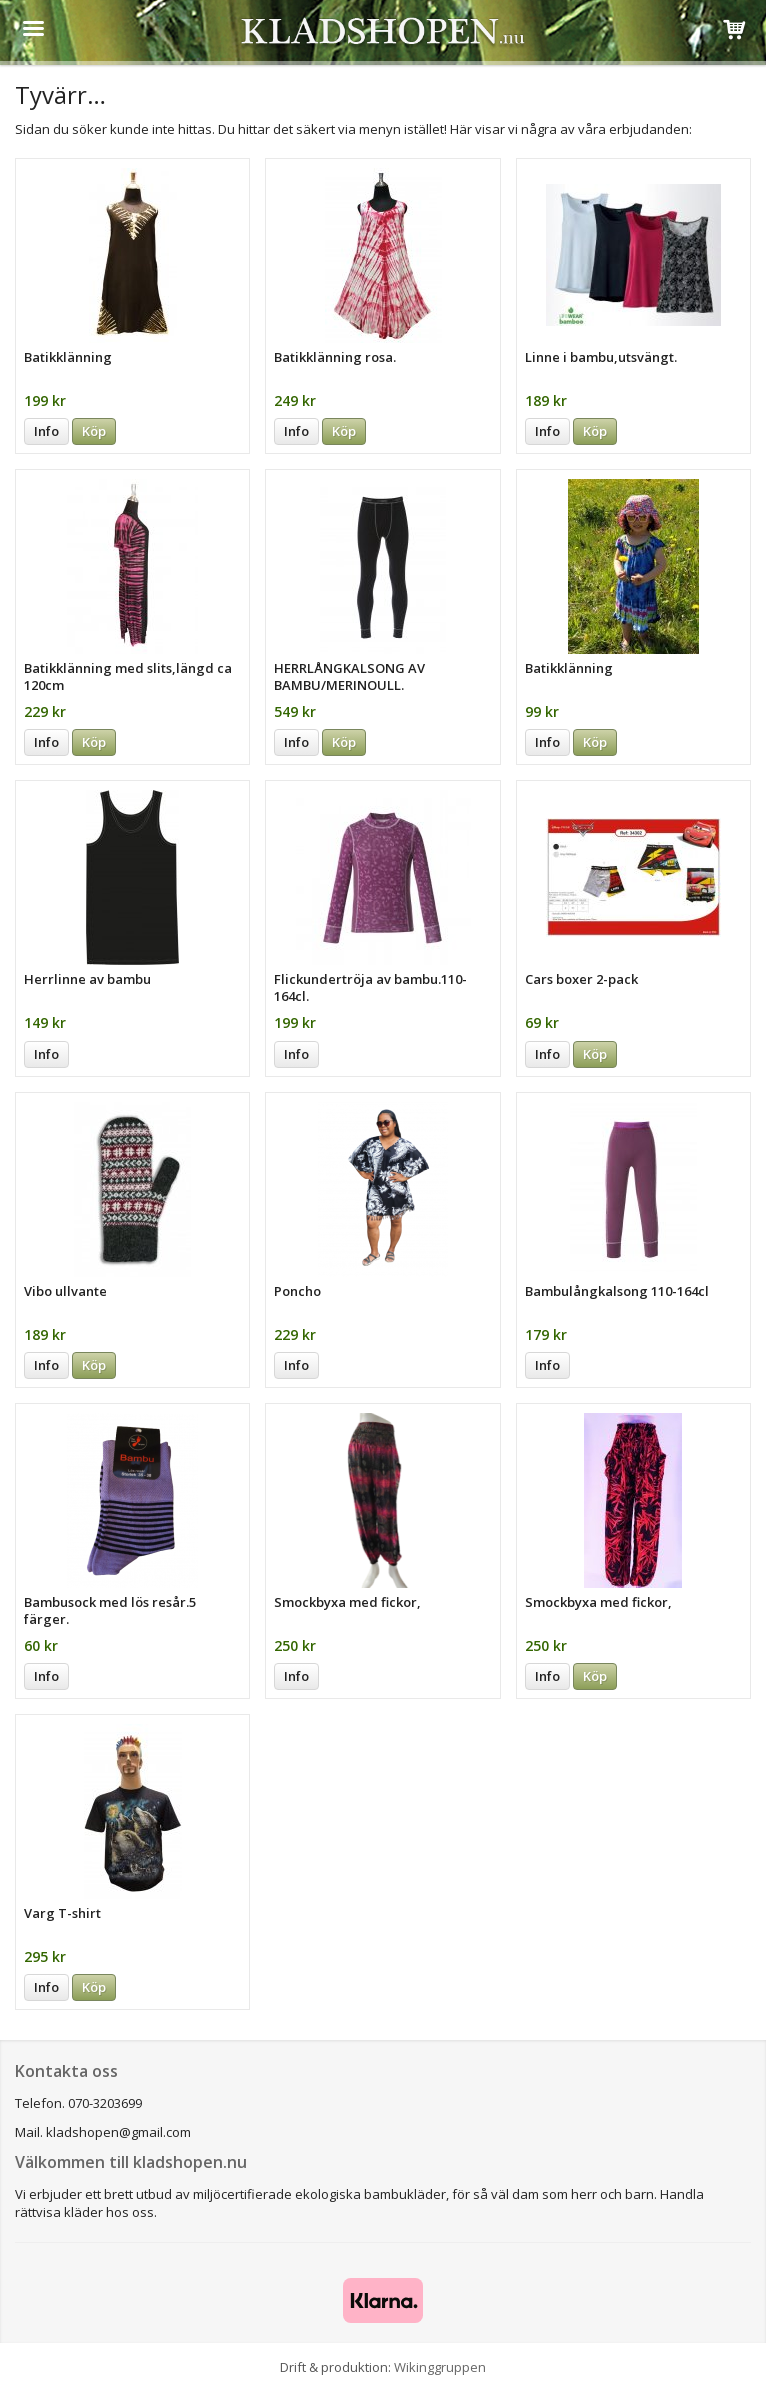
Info (46, 431)
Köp (94, 431)
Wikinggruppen (440, 2367)
